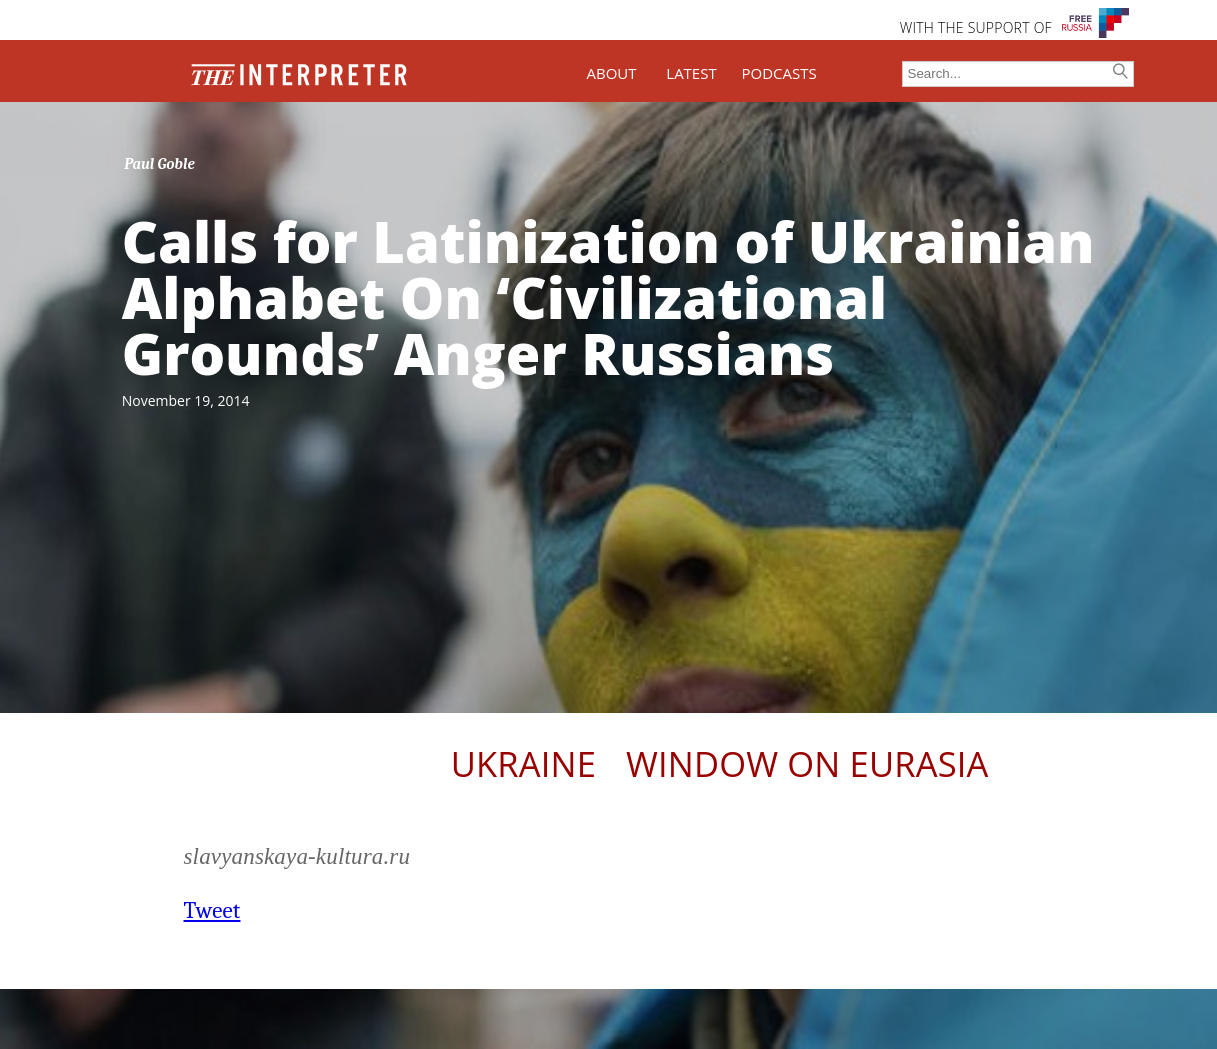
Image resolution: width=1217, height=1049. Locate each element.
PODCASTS (779, 73)
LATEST (691, 73)
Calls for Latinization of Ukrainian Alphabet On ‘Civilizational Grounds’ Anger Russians (608, 297)
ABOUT (611, 73)
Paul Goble (159, 164)
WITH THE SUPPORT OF (976, 27)
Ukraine (523, 763)
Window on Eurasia (807, 763)
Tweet (212, 910)
